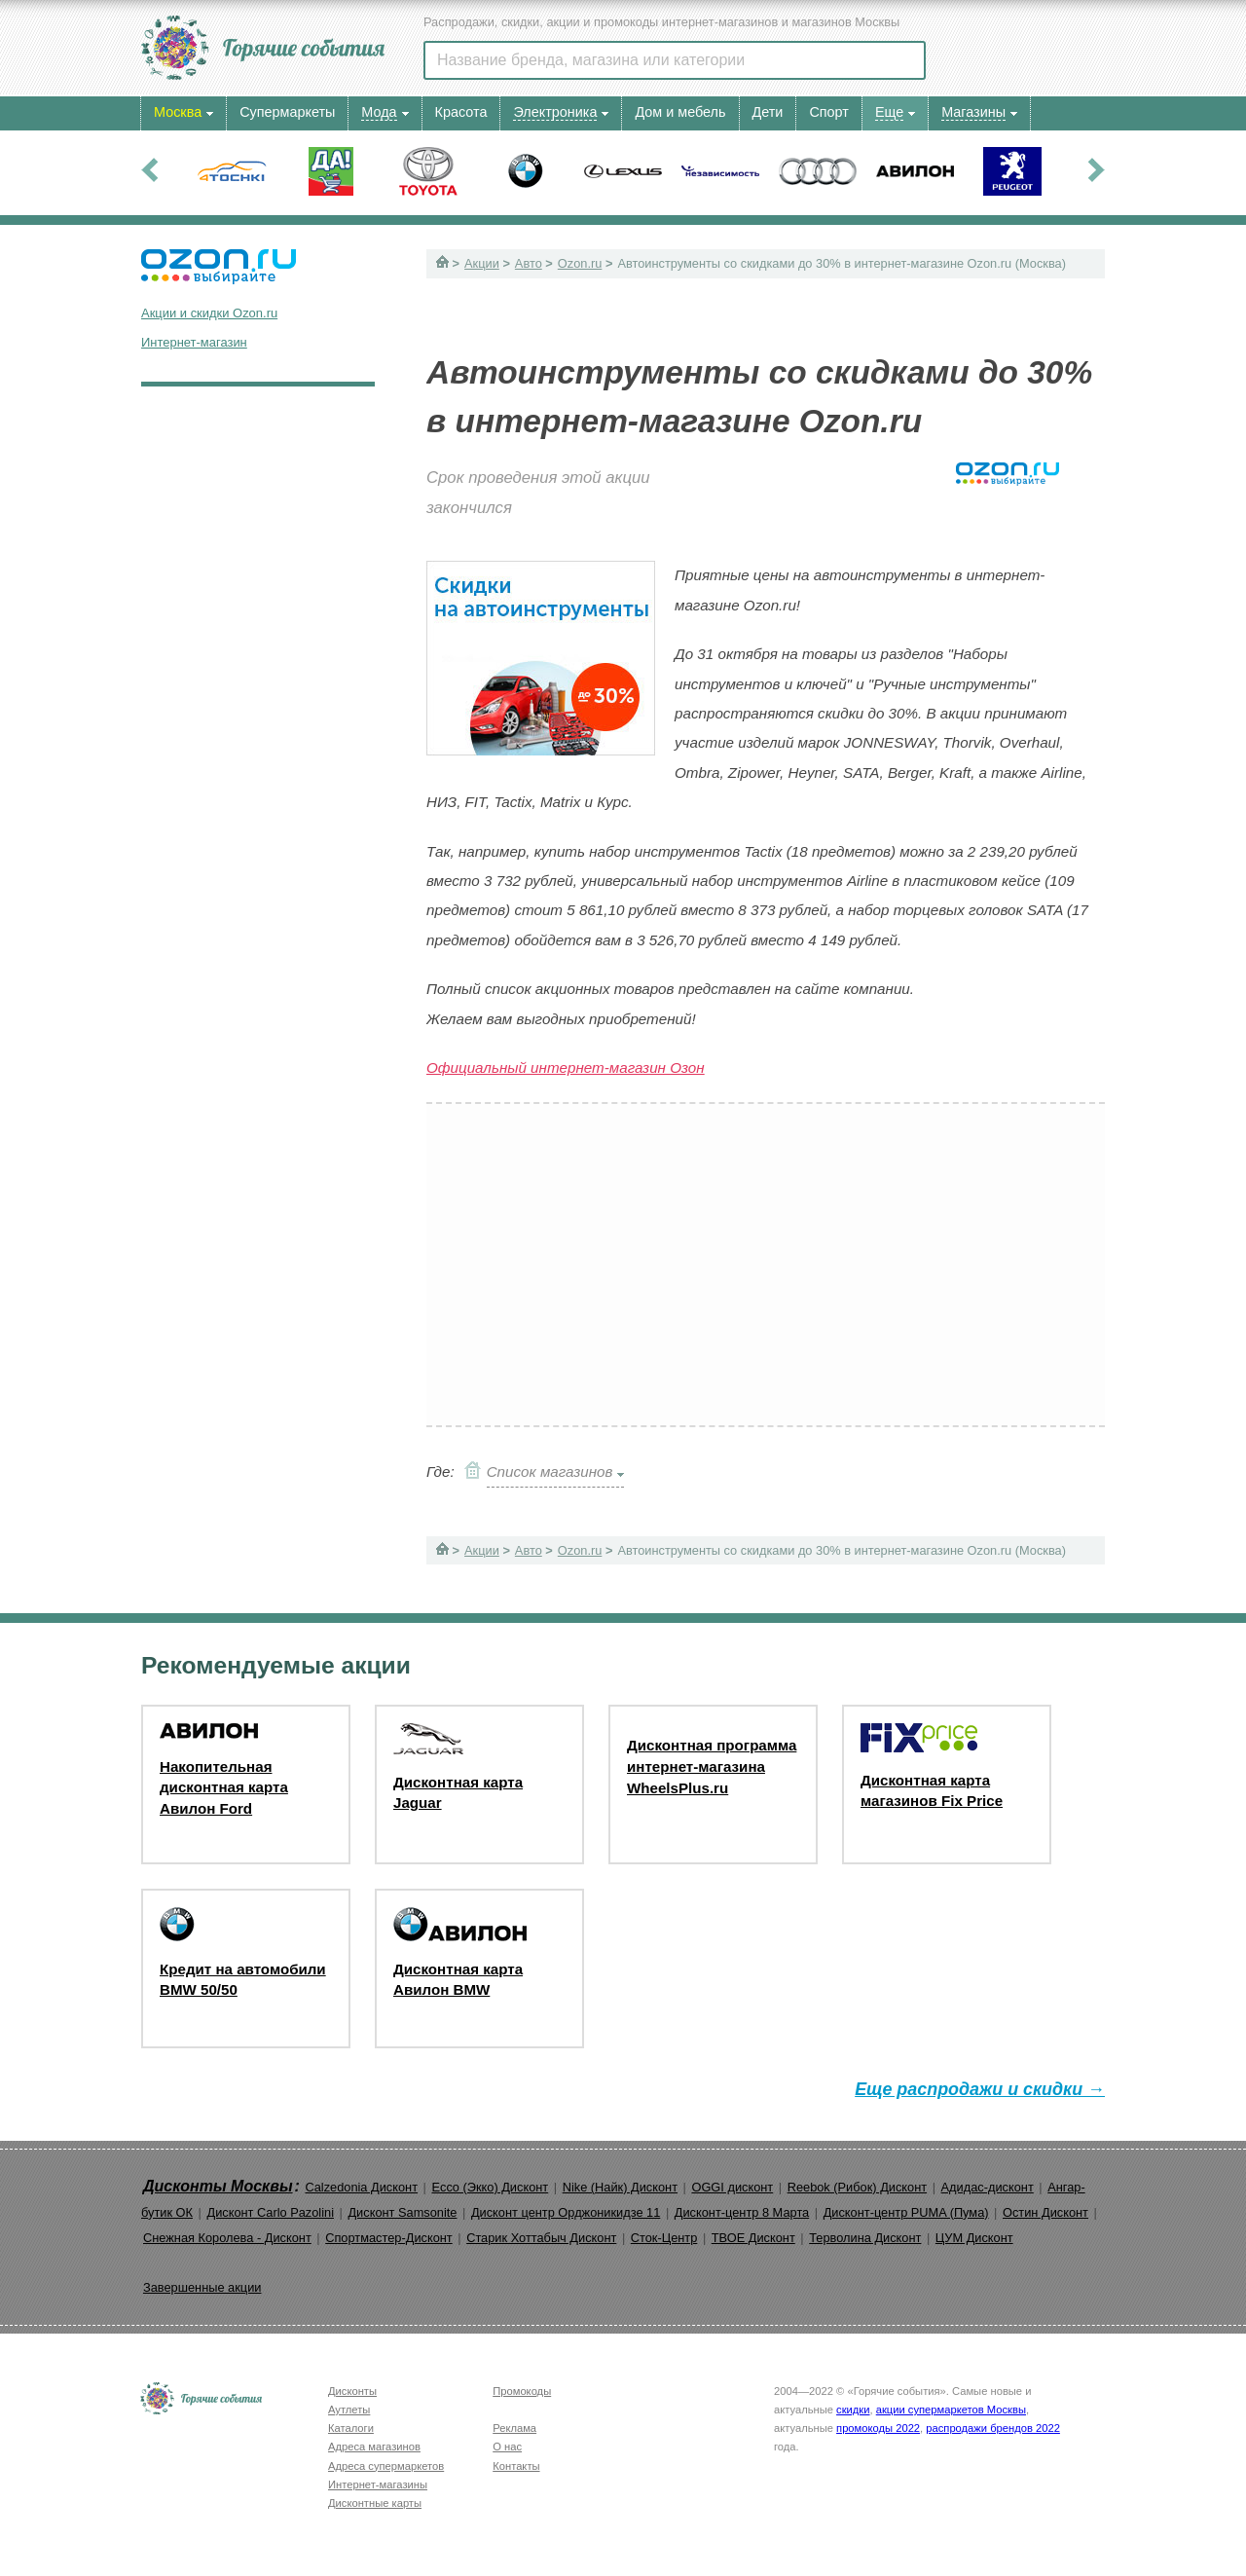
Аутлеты (349, 2409)
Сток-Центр (664, 2237)
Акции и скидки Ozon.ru (209, 313)
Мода (378, 112)
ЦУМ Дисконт (974, 2237)
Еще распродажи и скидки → (980, 2089)
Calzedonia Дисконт (361, 2187)
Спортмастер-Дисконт (389, 2237)
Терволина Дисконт (865, 2237)
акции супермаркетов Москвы (951, 2409)
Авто (528, 263)
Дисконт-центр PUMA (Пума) (906, 2212)
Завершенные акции (202, 2287)
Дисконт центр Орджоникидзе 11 (565, 2212)
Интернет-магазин (194, 342)
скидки (852, 2409)
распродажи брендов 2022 (993, 2428)
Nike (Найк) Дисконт (620, 2187)
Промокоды (522, 2391)
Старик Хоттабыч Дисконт (541, 2237)
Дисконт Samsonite (402, 2212)
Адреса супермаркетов (386, 2466)
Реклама (514, 2428)
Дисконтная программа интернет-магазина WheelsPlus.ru (711, 1766)
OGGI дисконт (732, 2187)
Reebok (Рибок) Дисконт (857, 2187)
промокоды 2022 (878, 2428)
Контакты (516, 2466)
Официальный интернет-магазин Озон (565, 1067)
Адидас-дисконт (987, 2187)
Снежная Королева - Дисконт (227, 2237)
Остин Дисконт (1045, 2212)
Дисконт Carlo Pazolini (270, 2212)
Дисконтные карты (374, 2503)
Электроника (555, 112)
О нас (507, 2446)
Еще (889, 112)
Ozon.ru (580, 263)
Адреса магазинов (374, 2446)
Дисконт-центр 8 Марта (742, 2212)
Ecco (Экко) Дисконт (489, 2187)
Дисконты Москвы (218, 2186)
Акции (481, 263)
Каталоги (351, 2428)
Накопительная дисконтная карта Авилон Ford (224, 1787)
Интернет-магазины (377, 2484)
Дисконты (352, 2391)
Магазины (973, 112)
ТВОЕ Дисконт (753, 2237)
